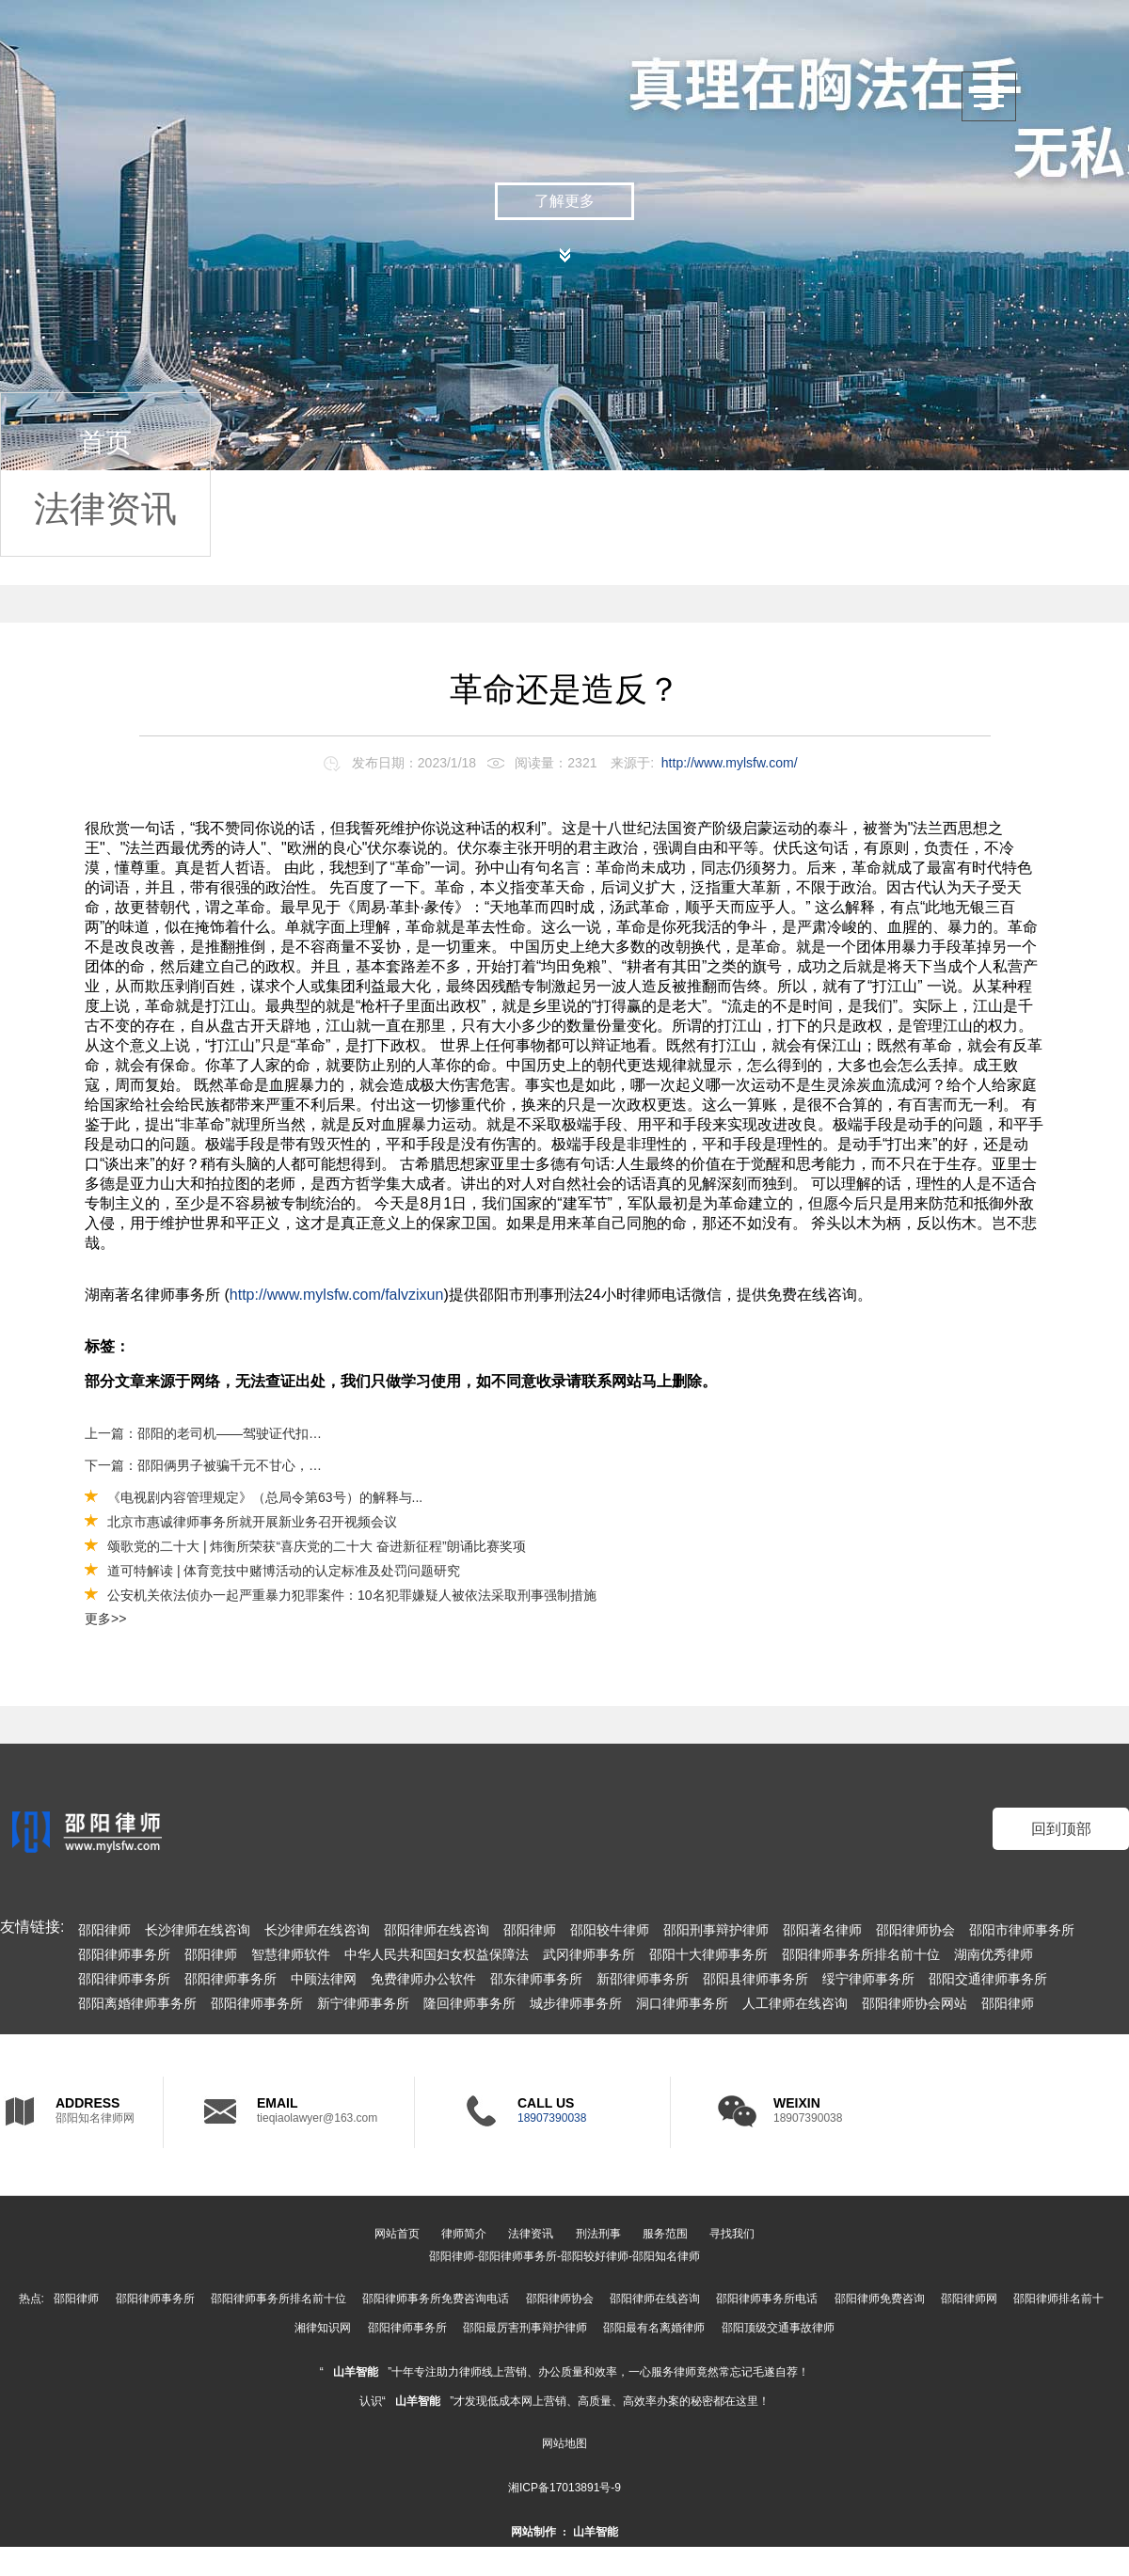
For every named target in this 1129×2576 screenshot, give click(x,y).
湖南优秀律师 (993, 1954)
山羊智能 (355, 2371)
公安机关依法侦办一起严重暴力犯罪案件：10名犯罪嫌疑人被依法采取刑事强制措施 (351, 1595)
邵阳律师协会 (915, 1929)
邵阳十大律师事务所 (708, 1954)
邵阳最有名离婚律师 (654, 2327)
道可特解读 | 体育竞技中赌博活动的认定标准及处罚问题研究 (283, 1570)
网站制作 (533, 2531)
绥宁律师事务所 (868, 1978)
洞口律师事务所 (682, 2003)
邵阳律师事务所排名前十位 (861, 1954)
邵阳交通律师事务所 (988, 1978)
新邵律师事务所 (642, 1978)
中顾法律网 (324, 1978)
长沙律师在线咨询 (197, 1929)
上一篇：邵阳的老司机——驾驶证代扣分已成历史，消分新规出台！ (205, 1433)
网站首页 (397, 2233)
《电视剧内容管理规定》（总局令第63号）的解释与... (264, 1497)
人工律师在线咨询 (795, 2003)
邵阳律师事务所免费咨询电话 (435, 2298)
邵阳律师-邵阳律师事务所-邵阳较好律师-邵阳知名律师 (564, 2256)
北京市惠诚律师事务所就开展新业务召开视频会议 (252, 1521)
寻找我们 (732, 2233)
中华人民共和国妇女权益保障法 (436, 1954)
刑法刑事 (598, 2233)
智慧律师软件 (290, 1954)
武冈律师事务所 (589, 1954)
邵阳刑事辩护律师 (716, 1929)
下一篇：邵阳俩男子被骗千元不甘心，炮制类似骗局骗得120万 (205, 1465)
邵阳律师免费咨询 (880, 2298)
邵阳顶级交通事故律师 (778, 2327)
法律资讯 (105, 509)
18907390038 (551, 2118)
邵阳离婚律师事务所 (137, 2003)
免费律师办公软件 (423, 1978)
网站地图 (564, 2443)
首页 (105, 442)
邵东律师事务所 (536, 1978)
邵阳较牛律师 (609, 1929)
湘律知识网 (322, 2327)
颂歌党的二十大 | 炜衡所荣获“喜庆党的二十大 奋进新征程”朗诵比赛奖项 (316, 1546)
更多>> (105, 1618)
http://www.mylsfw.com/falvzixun (337, 1295)
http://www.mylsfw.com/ (729, 762)
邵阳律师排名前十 (1058, 2298)
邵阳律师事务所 (124, 1954)
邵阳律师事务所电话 (767, 2298)
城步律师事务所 (576, 2003)
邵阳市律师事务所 (1021, 1929)
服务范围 (665, 2233)
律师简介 (463, 2233)
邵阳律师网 (969, 2298)
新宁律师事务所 (363, 2003)
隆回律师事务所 (469, 2003)
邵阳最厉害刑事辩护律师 (525, 2327)
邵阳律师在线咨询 (436, 1929)
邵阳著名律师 (822, 1929)
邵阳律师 (104, 1929)
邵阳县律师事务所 (755, 1978)
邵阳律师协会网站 (914, 2003)
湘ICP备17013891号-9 (564, 2487)
